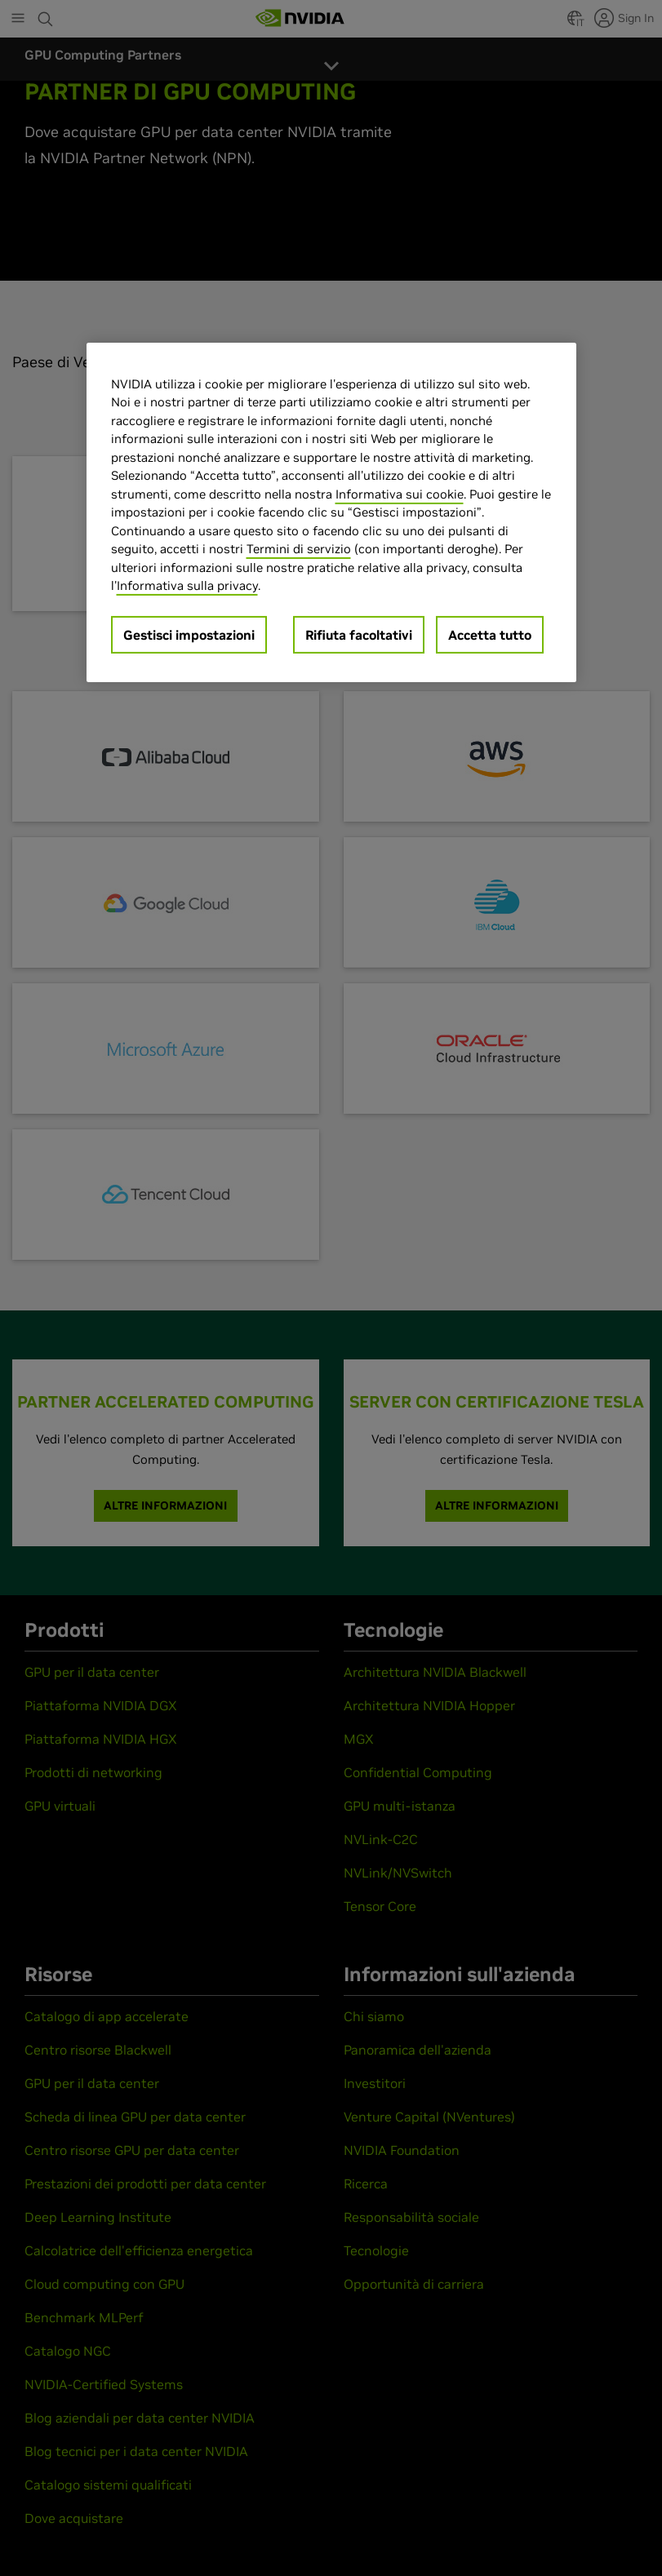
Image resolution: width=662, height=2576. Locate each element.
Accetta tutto (489, 634)
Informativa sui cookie (399, 493)
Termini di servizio (299, 548)
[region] (331, 511)
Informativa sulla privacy (187, 585)
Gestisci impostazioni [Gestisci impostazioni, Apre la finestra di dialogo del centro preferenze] (189, 634)
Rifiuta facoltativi (358, 634)
